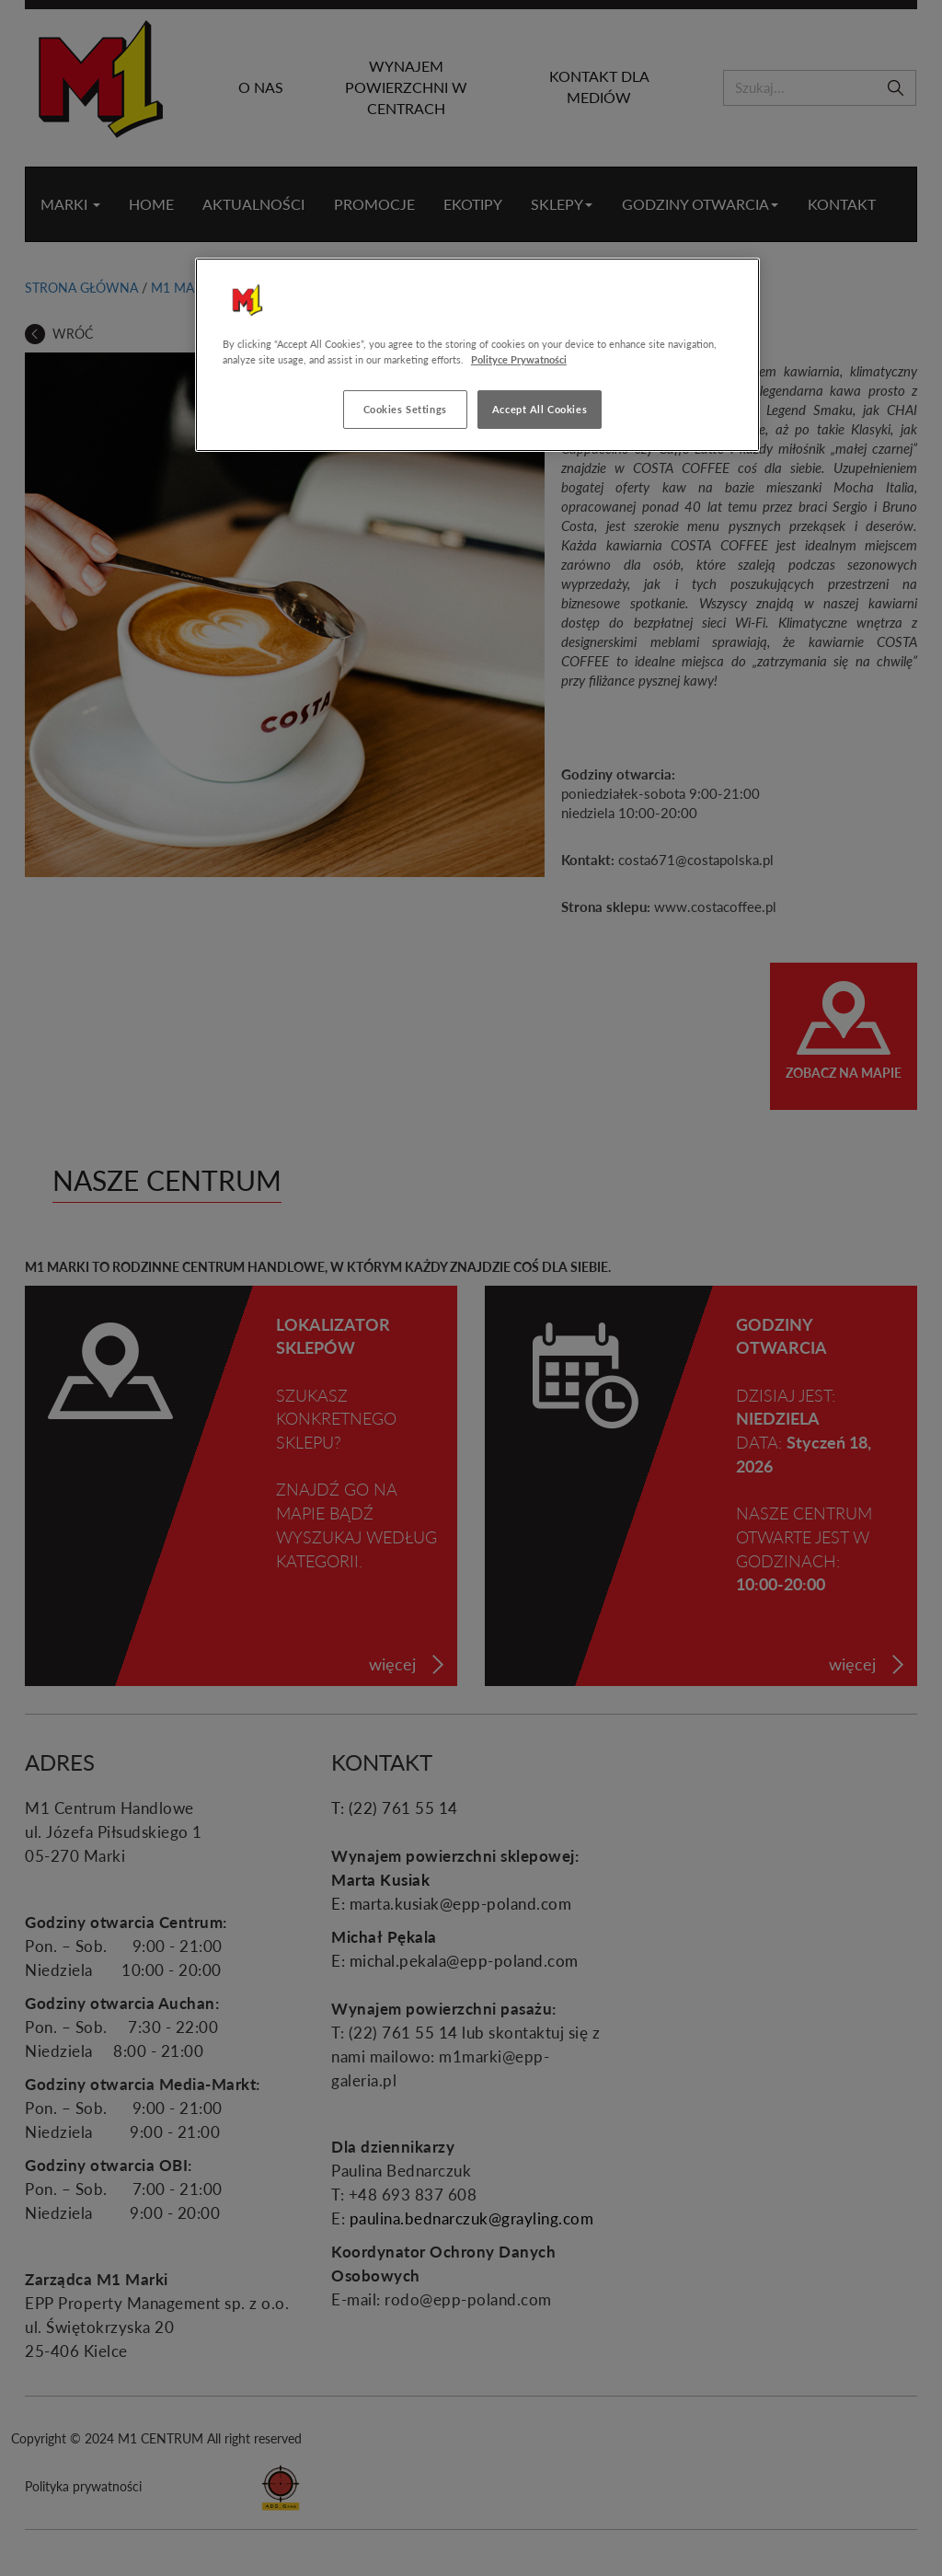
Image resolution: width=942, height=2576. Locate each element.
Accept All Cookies (539, 409)
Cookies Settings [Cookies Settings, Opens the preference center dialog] (405, 409)
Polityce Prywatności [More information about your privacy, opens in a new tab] (519, 359)
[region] (477, 355)
